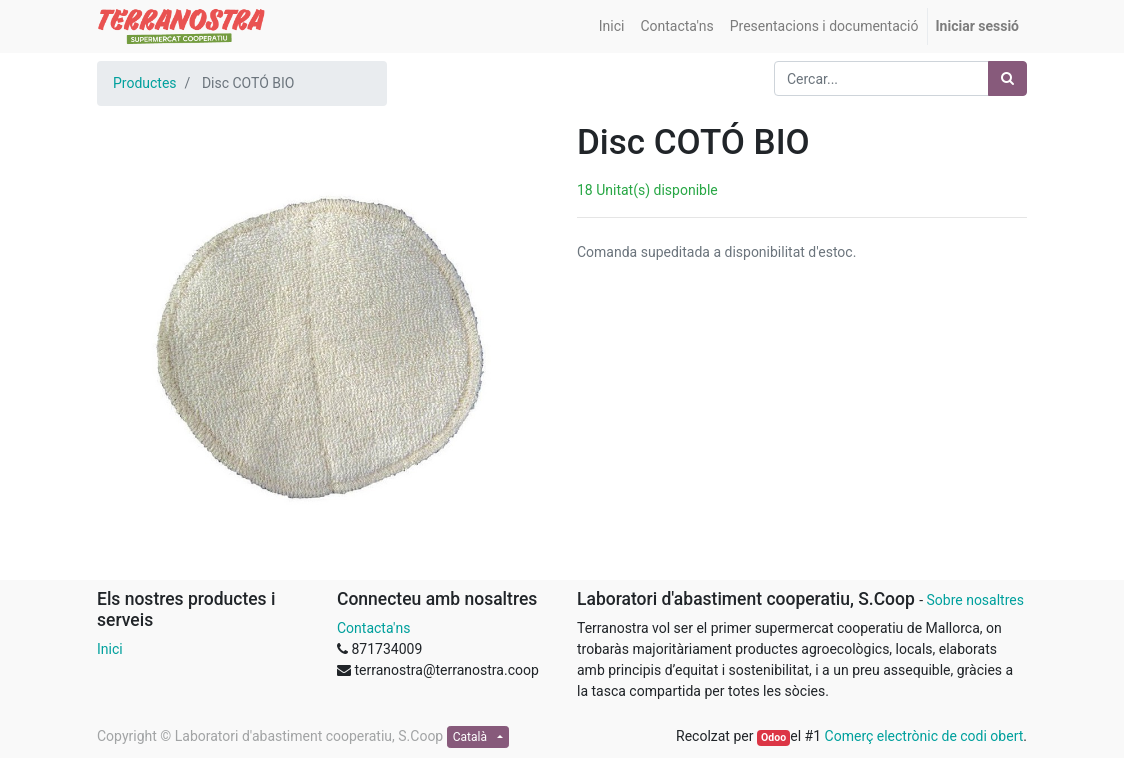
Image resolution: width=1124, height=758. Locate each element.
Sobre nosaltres (974, 600)
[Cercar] (1007, 78)
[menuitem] (612, 26)
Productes (145, 83)
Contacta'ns (373, 628)
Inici (110, 649)
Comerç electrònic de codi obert (924, 736)
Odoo (773, 737)
